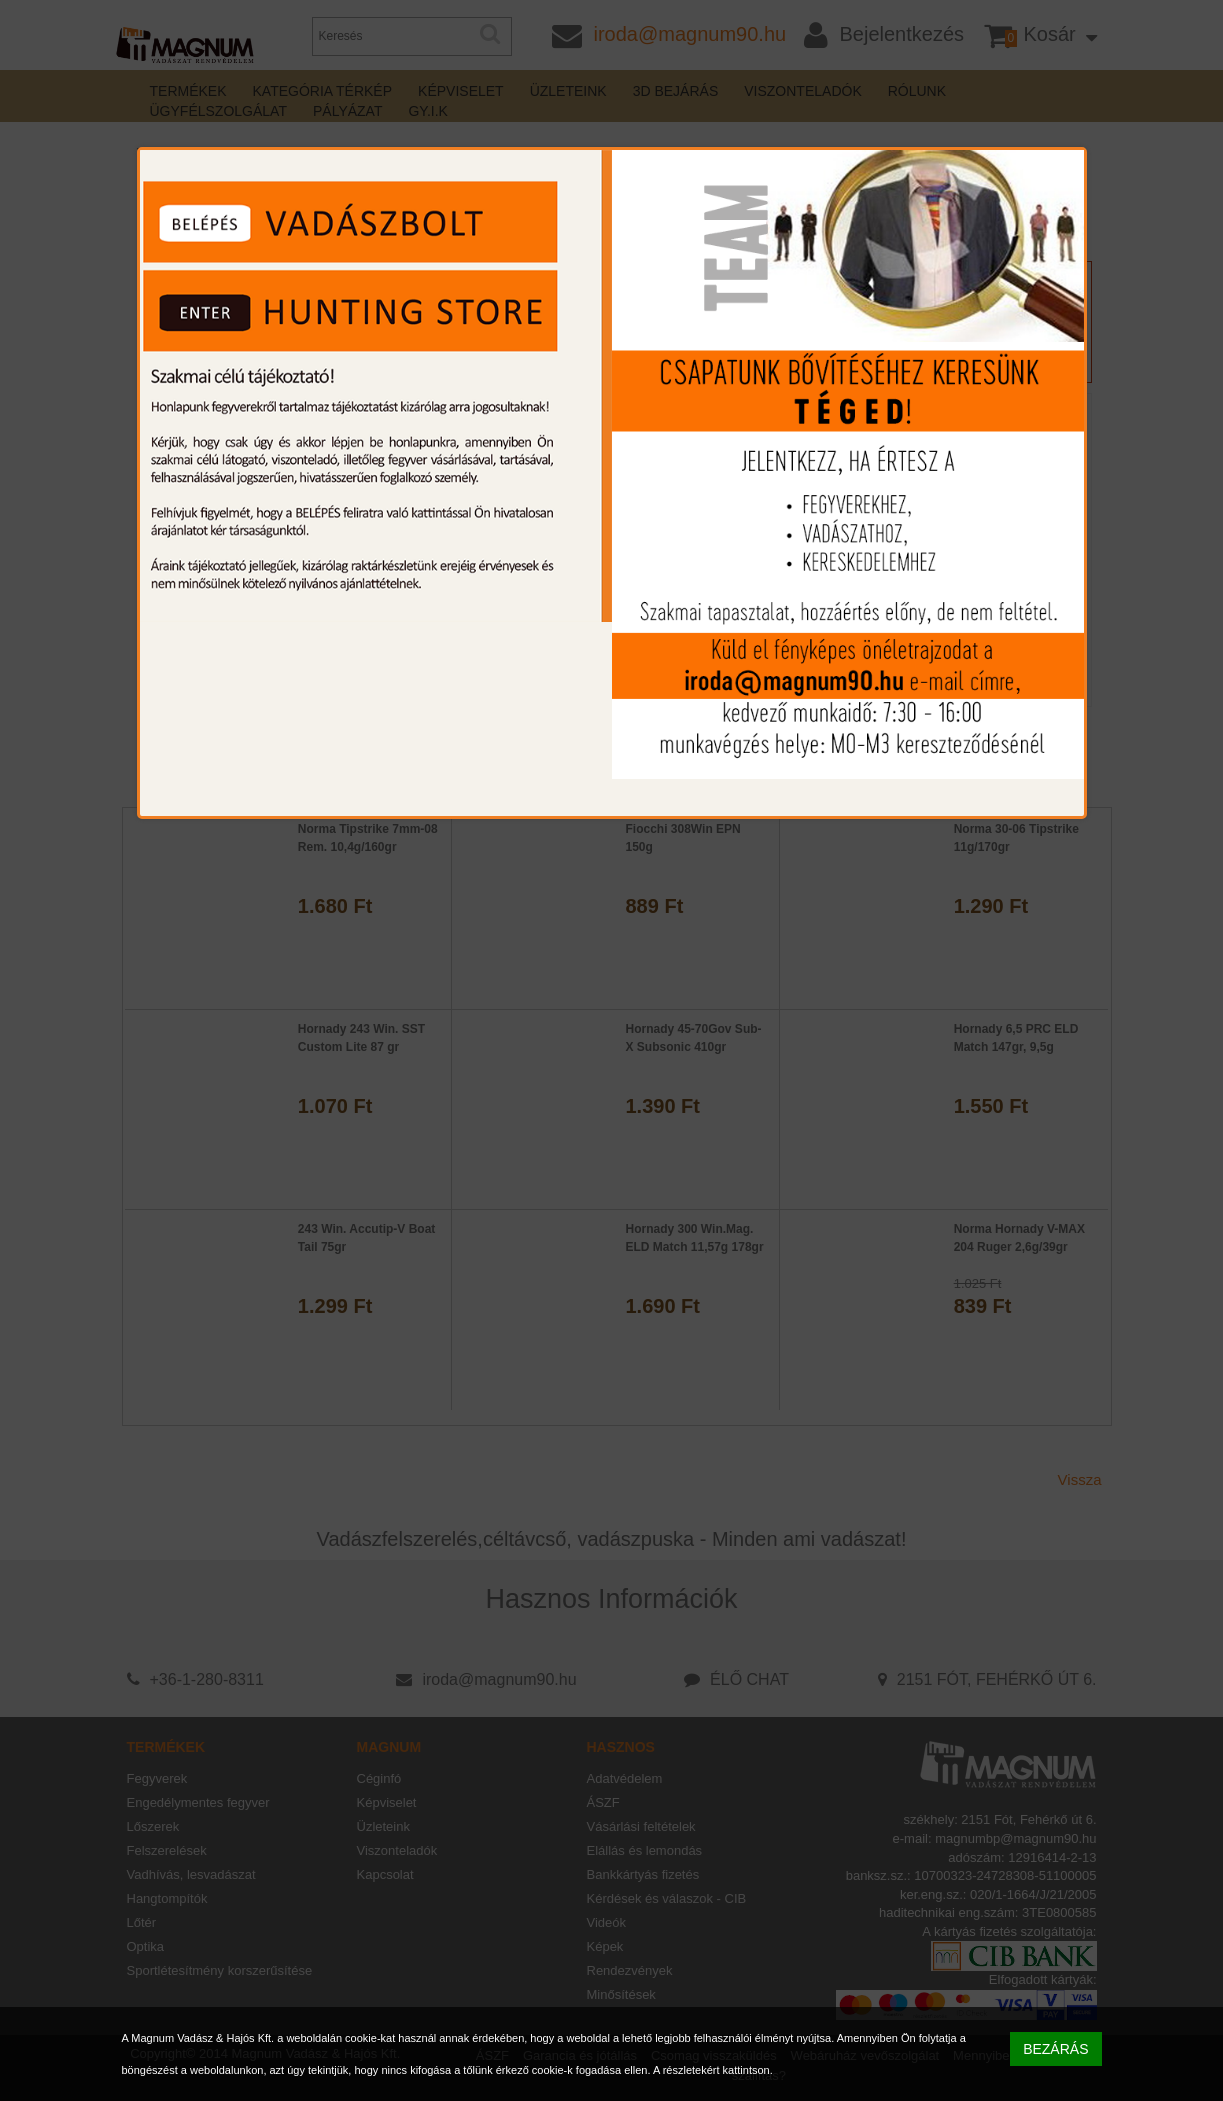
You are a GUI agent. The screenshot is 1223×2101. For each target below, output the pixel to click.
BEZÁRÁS (1055, 2049)
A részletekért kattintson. (713, 2070)
